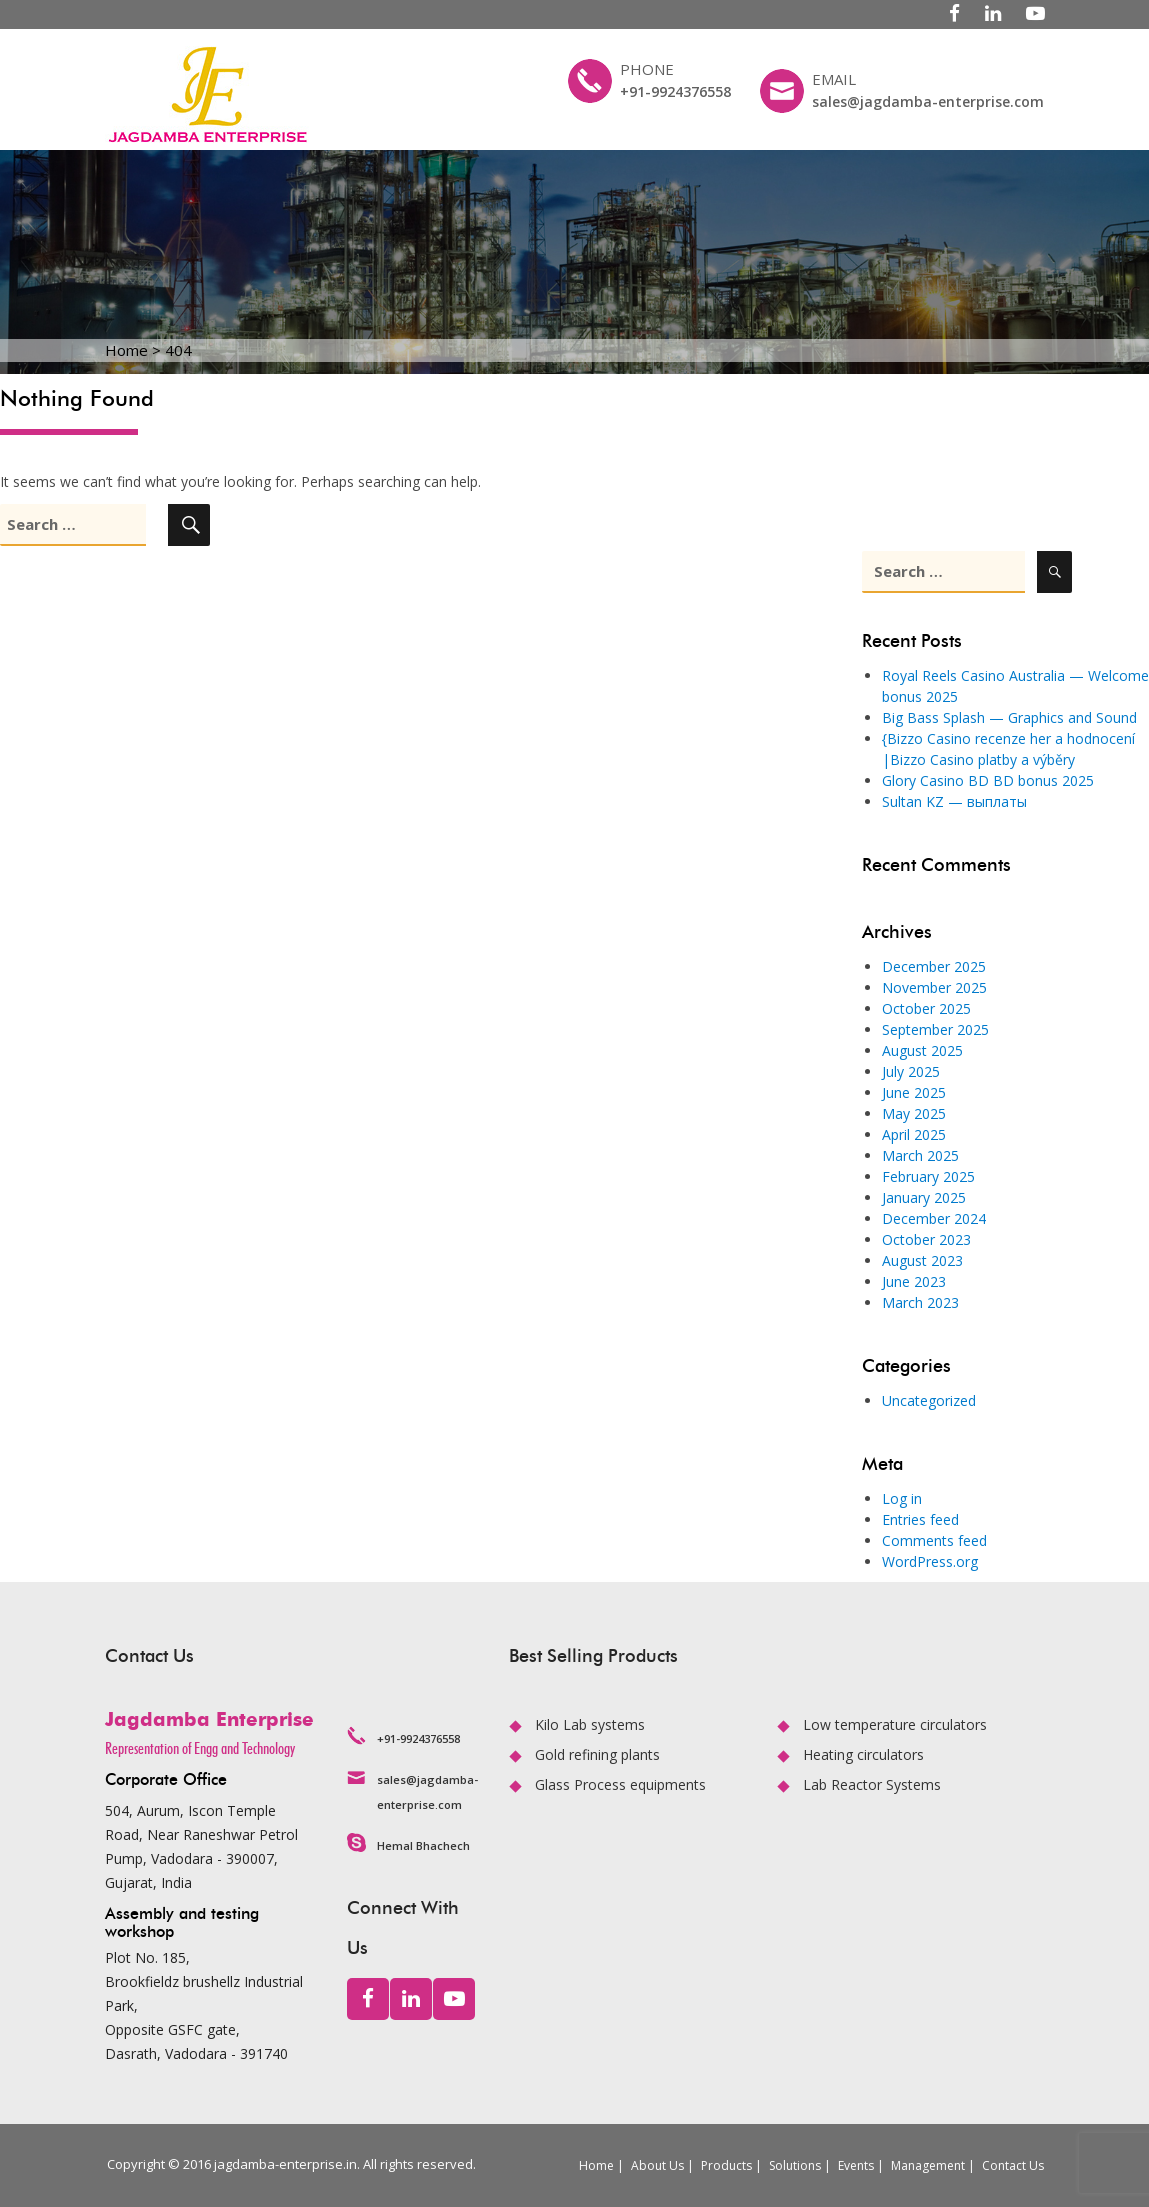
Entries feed (920, 1519)
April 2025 (914, 1134)
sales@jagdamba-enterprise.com (928, 101)
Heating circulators (863, 1754)
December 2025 (934, 966)
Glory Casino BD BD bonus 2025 (988, 780)
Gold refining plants (597, 1754)
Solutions (795, 2165)
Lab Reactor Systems (872, 1784)
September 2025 (935, 1029)
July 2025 (911, 1071)
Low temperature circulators (895, 1724)
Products (726, 2165)
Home (596, 2165)
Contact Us (1013, 2165)
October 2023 (926, 1239)
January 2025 (924, 1197)
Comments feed (934, 1540)
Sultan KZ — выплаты (954, 801)
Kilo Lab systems (590, 1724)
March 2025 (920, 1155)
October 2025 (926, 1008)
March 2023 (920, 1302)
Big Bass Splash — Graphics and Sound (1009, 717)
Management (928, 2165)
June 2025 (914, 1092)
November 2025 (934, 987)
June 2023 (914, 1281)
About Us (657, 2165)
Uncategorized (929, 1400)
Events (856, 2165)
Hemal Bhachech (423, 1845)
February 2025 (928, 1176)
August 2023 (922, 1260)
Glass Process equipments (620, 1784)
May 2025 (914, 1113)
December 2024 (934, 1218)
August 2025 (922, 1050)
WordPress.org (930, 1561)
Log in (902, 1498)
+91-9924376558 (675, 91)
